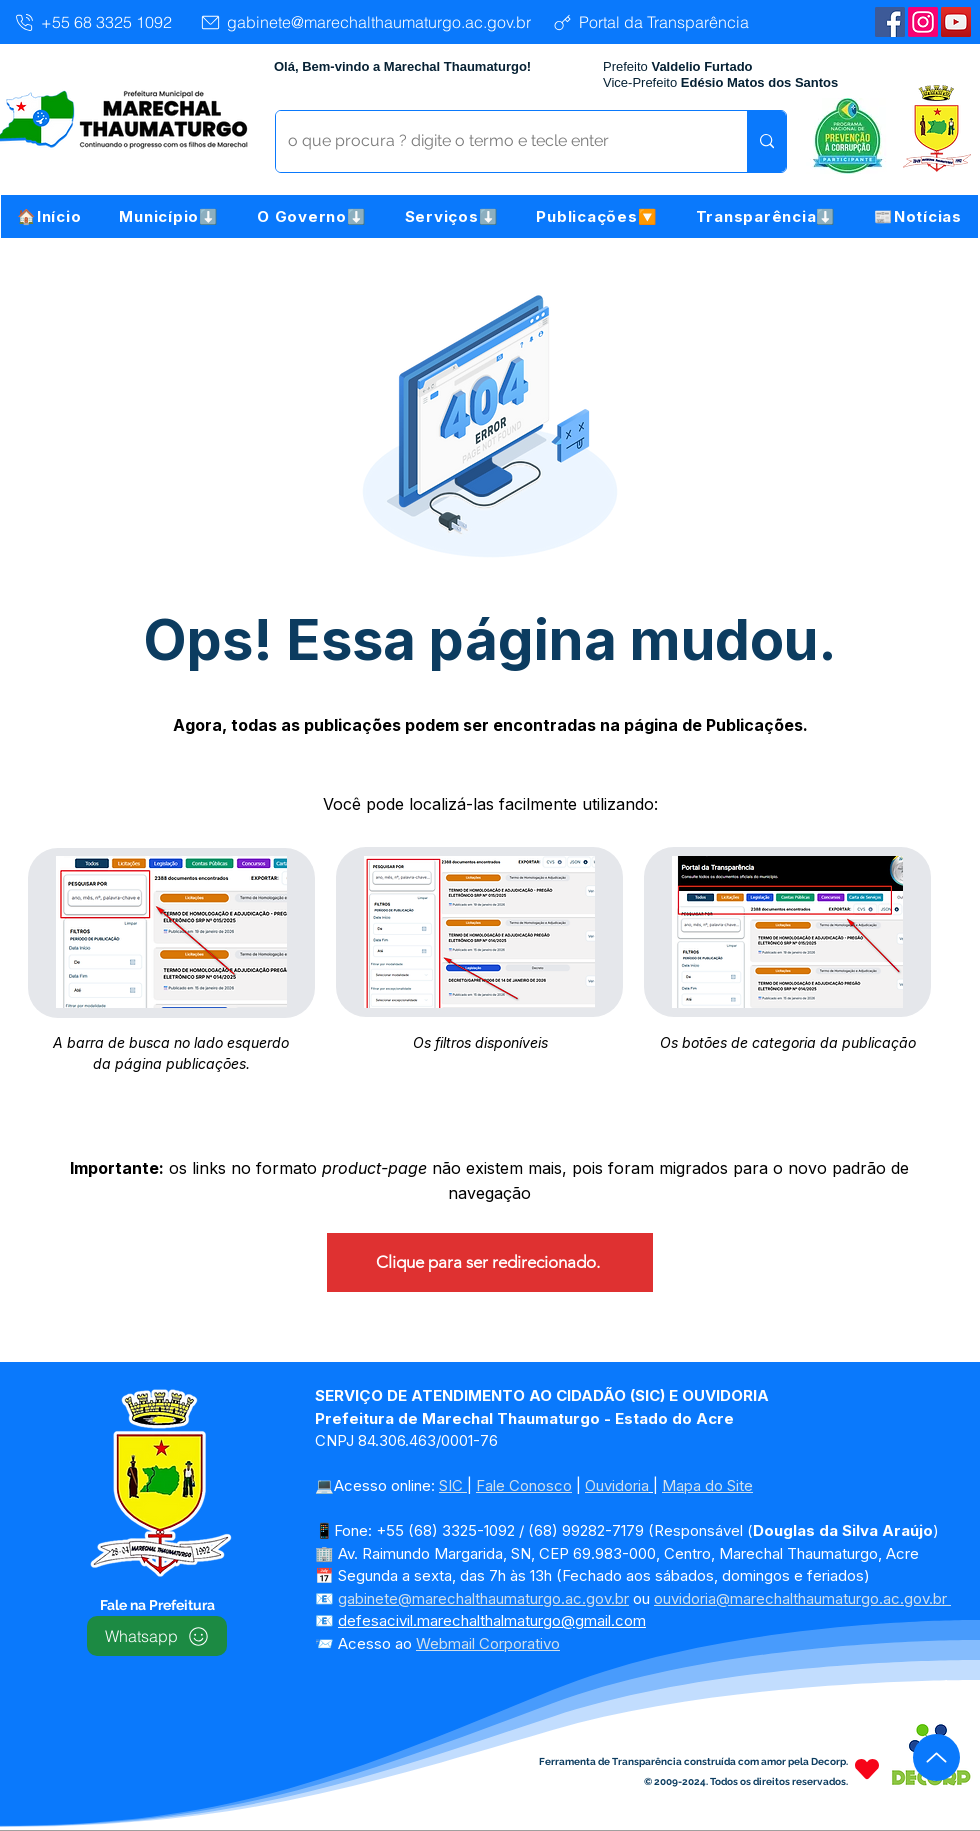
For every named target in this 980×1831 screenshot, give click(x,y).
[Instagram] (923, 22)
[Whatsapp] (157, 1636)
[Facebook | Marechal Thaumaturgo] (890, 22)
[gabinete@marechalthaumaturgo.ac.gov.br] (365, 22)
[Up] (936, 1757)
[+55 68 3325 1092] (92, 22)
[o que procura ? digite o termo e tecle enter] (496, 141)
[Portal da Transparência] (649, 22)
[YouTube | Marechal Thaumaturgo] (956, 22)
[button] (169, 216)
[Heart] (867, 1768)
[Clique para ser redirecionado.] (490, 1262)
